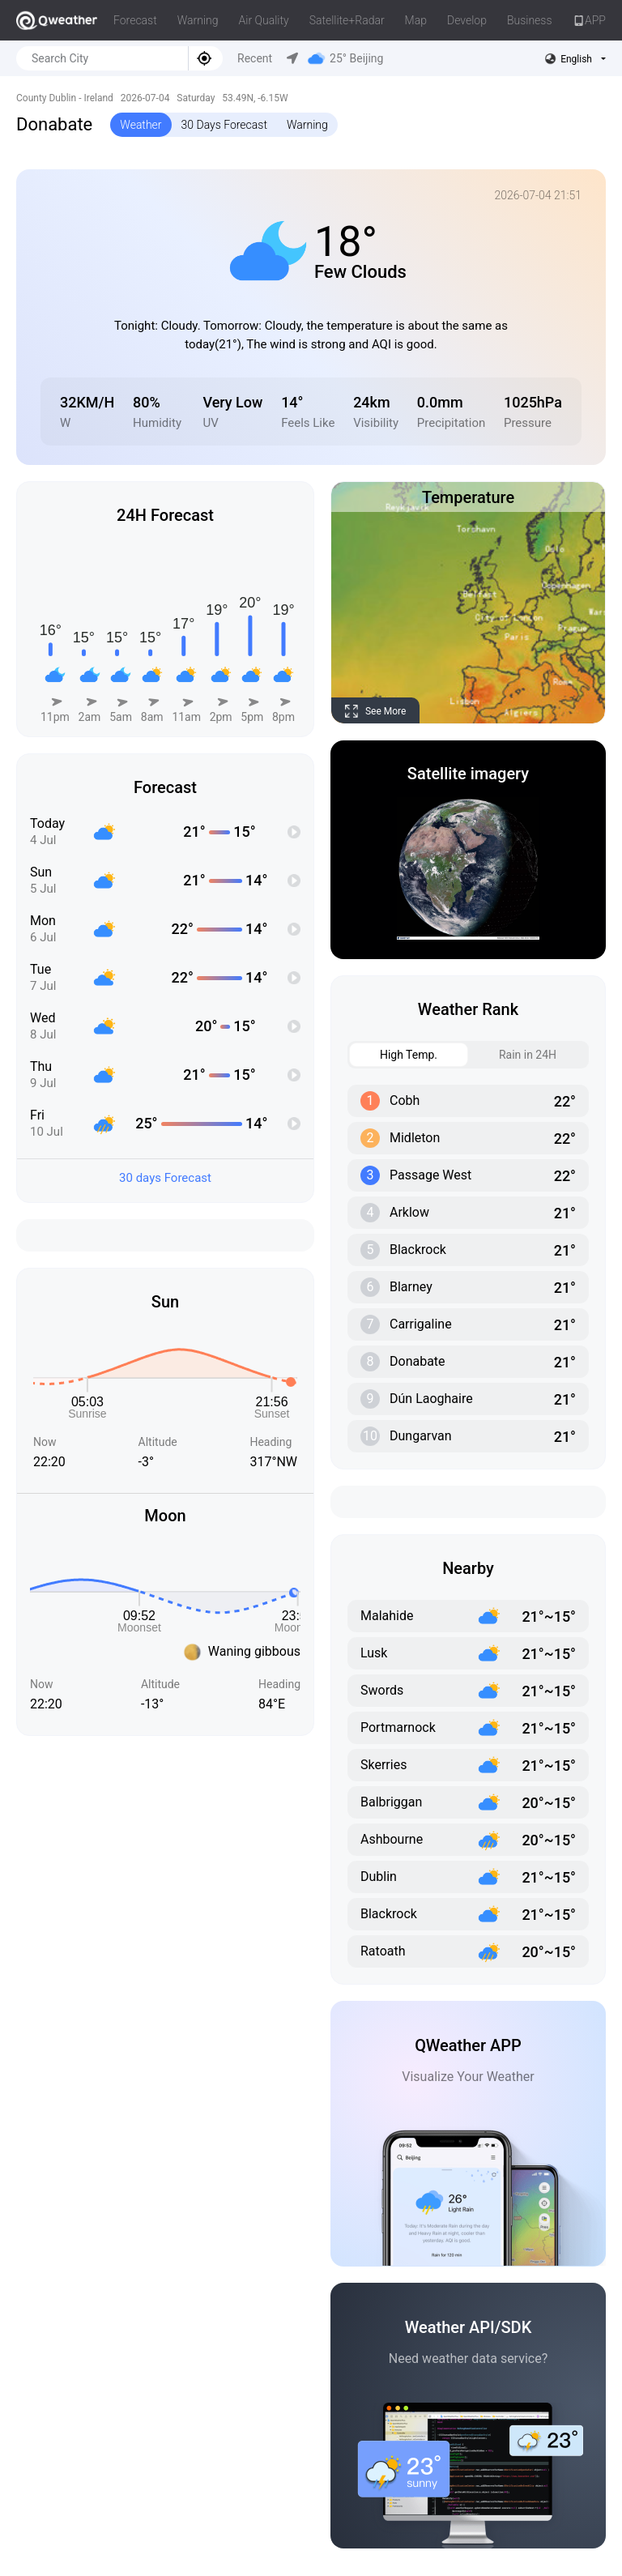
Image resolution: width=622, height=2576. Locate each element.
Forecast (135, 20)
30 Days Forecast (224, 124)
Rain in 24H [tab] (512, 1054)
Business (529, 20)
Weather (140, 124)
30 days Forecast (165, 1178)
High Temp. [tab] (393, 1054)
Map (416, 20)
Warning (198, 20)
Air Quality (264, 20)
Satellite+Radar (347, 20)
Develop (467, 20)
